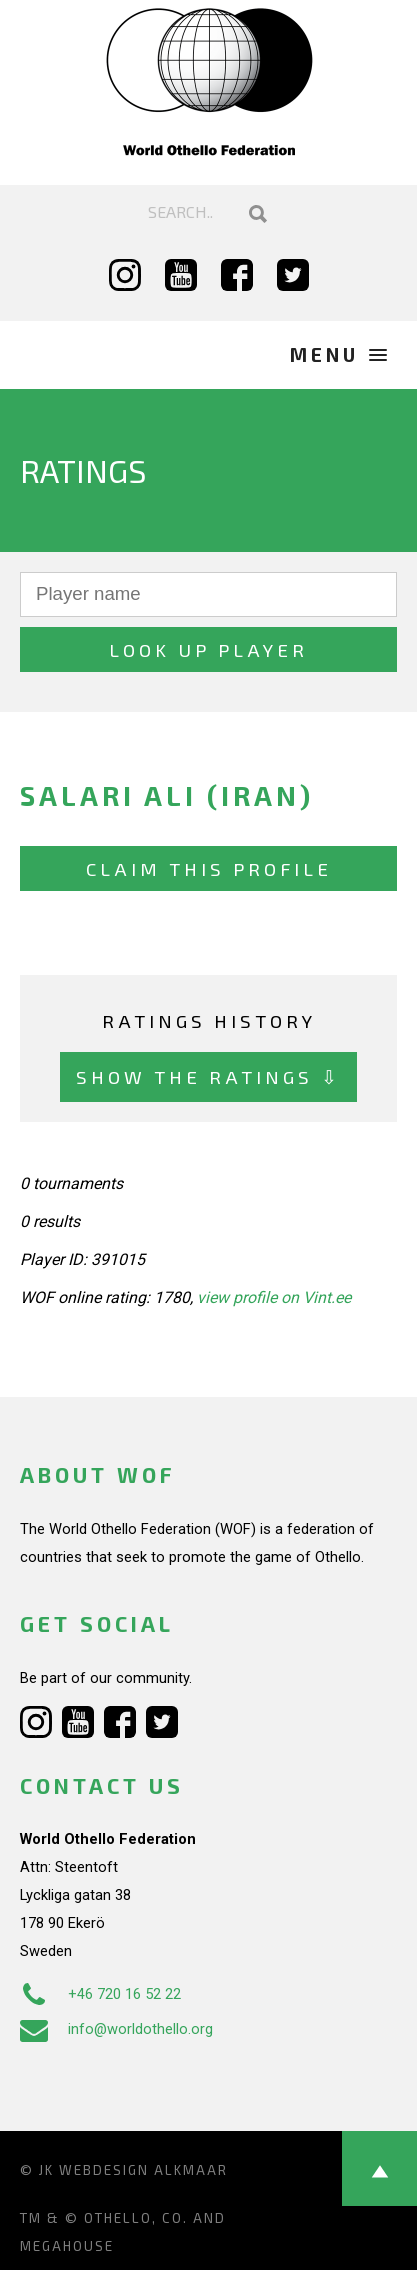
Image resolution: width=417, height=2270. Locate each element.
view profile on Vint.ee (274, 1297)
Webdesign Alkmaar (143, 2170)
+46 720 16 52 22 (100, 1994)
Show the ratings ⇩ (208, 1076)
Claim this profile (209, 868)
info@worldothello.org (116, 2029)
